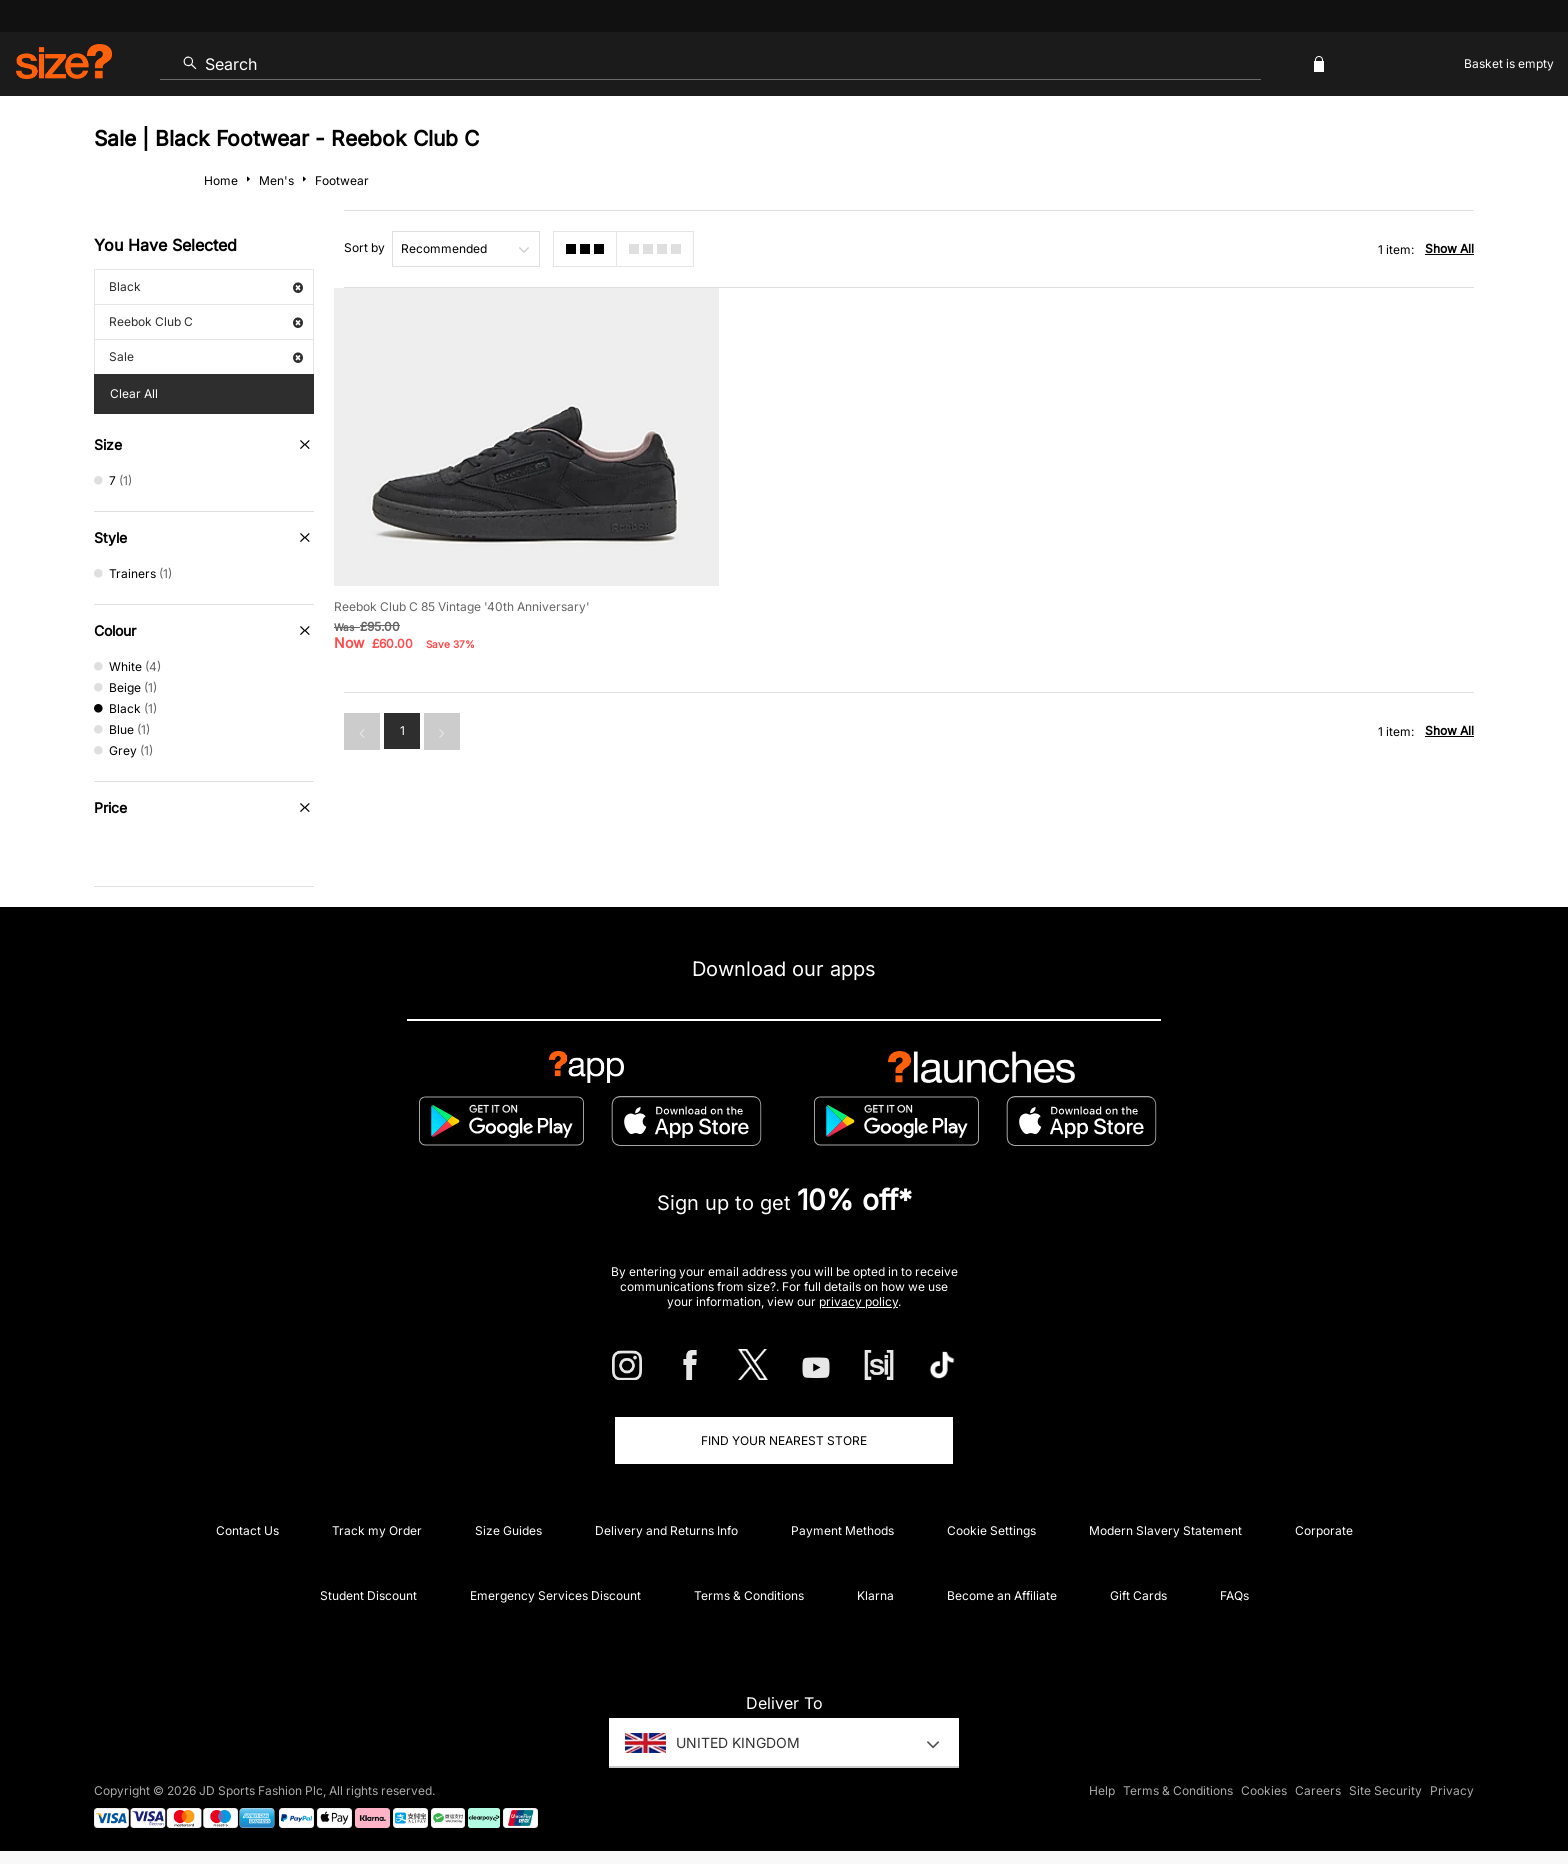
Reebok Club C (206, 321)
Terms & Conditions (749, 1595)
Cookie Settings (991, 1530)
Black (206, 286)
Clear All (134, 393)
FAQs (1234, 1595)
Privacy (1452, 1790)
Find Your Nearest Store (784, 1440)
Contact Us (247, 1530)
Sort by (364, 247)
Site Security (1385, 1790)
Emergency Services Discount (555, 1595)
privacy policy (858, 1301)
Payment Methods (842, 1530)
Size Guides (508, 1530)
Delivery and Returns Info (666, 1530)
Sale (206, 356)
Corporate (1324, 1530)
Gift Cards (1138, 1595)
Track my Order (377, 1530)
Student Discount (368, 1595)
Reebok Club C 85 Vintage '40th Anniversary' (462, 600)
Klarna (875, 1595)
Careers (1318, 1790)
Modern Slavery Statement (1165, 1530)
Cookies (1264, 1790)
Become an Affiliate (1002, 1595)
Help (1102, 1790)
